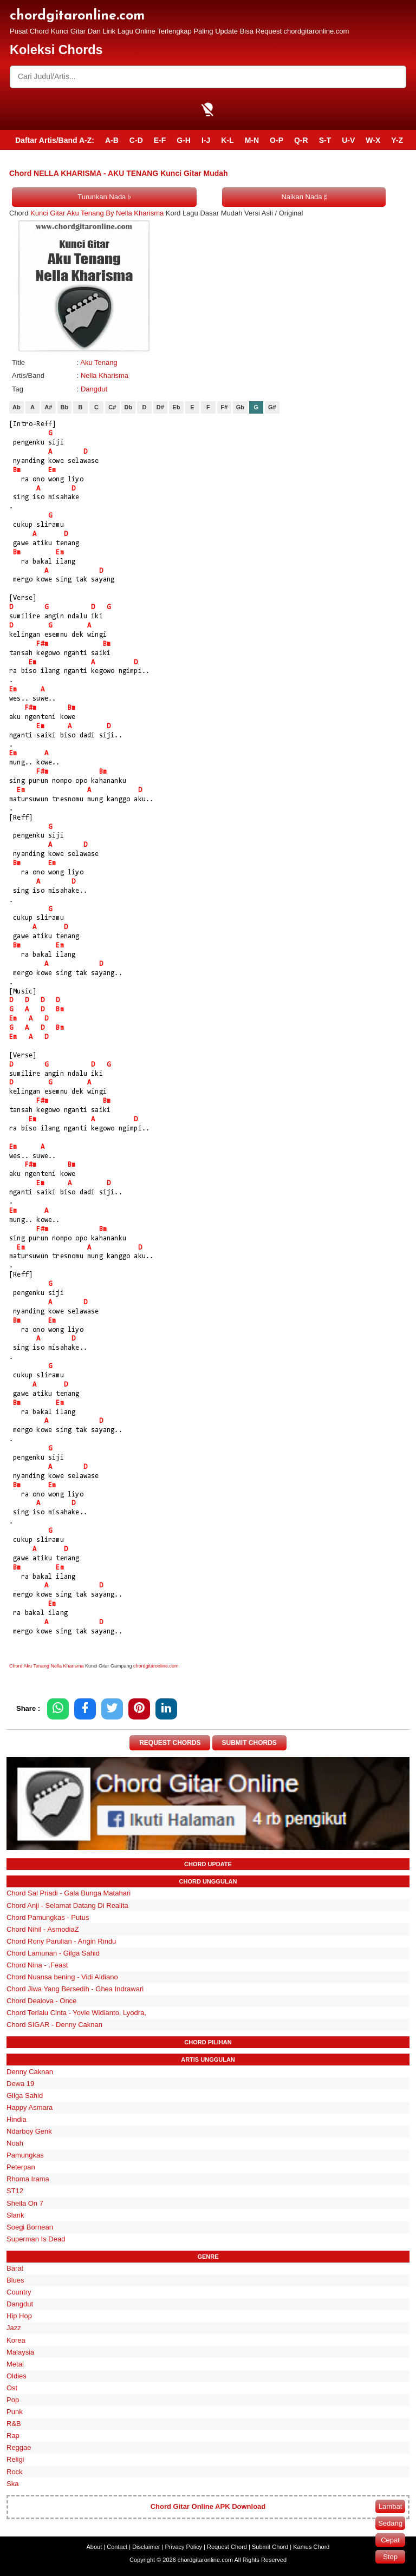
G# (272, 407)
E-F (160, 140)
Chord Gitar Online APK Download (208, 2507)
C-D (136, 140)
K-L (227, 140)
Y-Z (397, 140)
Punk (14, 2412)
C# (112, 407)
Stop (390, 2557)
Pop (12, 2400)
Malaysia (20, 2352)
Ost (11, 2388)
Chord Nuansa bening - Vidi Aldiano (62, 1977)
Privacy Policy (183, 2547)
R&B (13, 2424)
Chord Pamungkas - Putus (47, 1917)
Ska (12, 2484)
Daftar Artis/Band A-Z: (54, 140)
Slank (15, 2215)
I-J (206, 140)
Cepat (390, 2540)
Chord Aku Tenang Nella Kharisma (46, 1666)
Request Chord (227, 2547)
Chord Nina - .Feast (37, 1965)
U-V (348, 140)
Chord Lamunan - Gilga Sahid (53, 1953)
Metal (15, 2364)
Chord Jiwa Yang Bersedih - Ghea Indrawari (75, 1989)
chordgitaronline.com (77, 16)
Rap (13, 2435)
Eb (176, 407)
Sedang (390, 2523)
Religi (15, 2460)
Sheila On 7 (24, 2203)
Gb (240, 407)
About (94, 2547)
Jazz (13, 2328)
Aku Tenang (98, 362)
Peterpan (20, 2167)
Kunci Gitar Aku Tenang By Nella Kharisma (97, 213)
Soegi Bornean (29, 2227)
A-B (112, 140)
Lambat (390, 2506)
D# (160, 407)
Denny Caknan (29, 2072)
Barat (14, 2268)
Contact (117, 2547)
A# (48, 407)
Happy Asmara (29, 2107)
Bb (65, 407)
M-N (252, 140)
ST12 (14, 2191)
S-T (325, 140)
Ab (16, 407)
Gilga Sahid (24, 2095)
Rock (14, 2472)
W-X (373, 140)
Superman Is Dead (35, 2239)
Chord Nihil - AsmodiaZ (42, 1929)
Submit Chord (270, 2547)
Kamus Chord (311, 2547)
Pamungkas (25, 2155)
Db (129, 407)
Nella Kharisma (104, 375)
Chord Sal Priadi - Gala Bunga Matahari (68, 1893)
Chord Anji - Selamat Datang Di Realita (67, 1905)
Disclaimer (146, 2547)
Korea (15, 2340)
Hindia (16, 2119)
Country (18, 2292)
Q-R (301, 140)
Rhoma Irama (27, 2179)
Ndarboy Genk (29, 2131)
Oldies (16, 2376)
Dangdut (94, 389)
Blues (15, 2280)
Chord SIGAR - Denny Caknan (54, 2025)
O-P (276, 140)
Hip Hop (19, 2316)
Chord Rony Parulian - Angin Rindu (61, 1941)
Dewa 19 (20, 2084)
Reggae (18, 2448)
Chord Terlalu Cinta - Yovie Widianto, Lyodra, (76, 2013)
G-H (184, 140)
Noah (14, 2143)
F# (223, 407)
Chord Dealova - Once (41, 2001)
